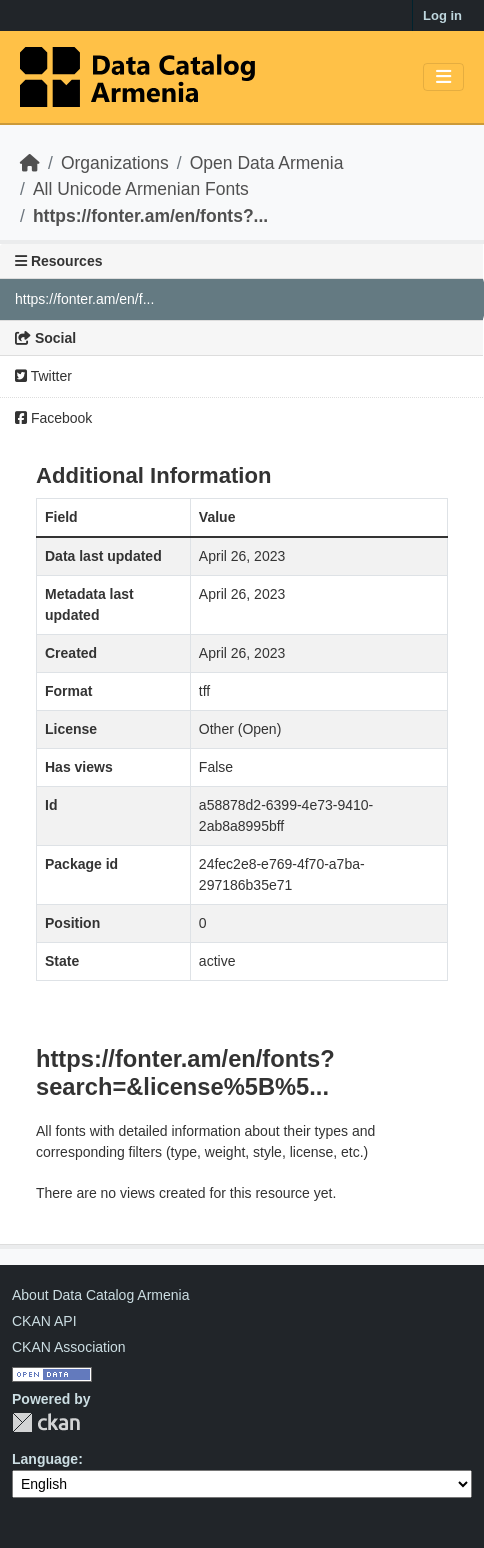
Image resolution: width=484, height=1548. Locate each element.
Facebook (53, 418)
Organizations (115, 163)
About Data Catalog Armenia (100, 1295)
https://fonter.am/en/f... (84, 299)
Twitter (43, 376)
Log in (442, 15)
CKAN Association (69, 1347)
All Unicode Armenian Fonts (141, 189)
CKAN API (44, 1321)
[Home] (30, 163)
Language (45, 1459)
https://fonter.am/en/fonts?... (150, 216)
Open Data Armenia (267, 163)
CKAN (46, 1422)
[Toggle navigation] (443, 77)
